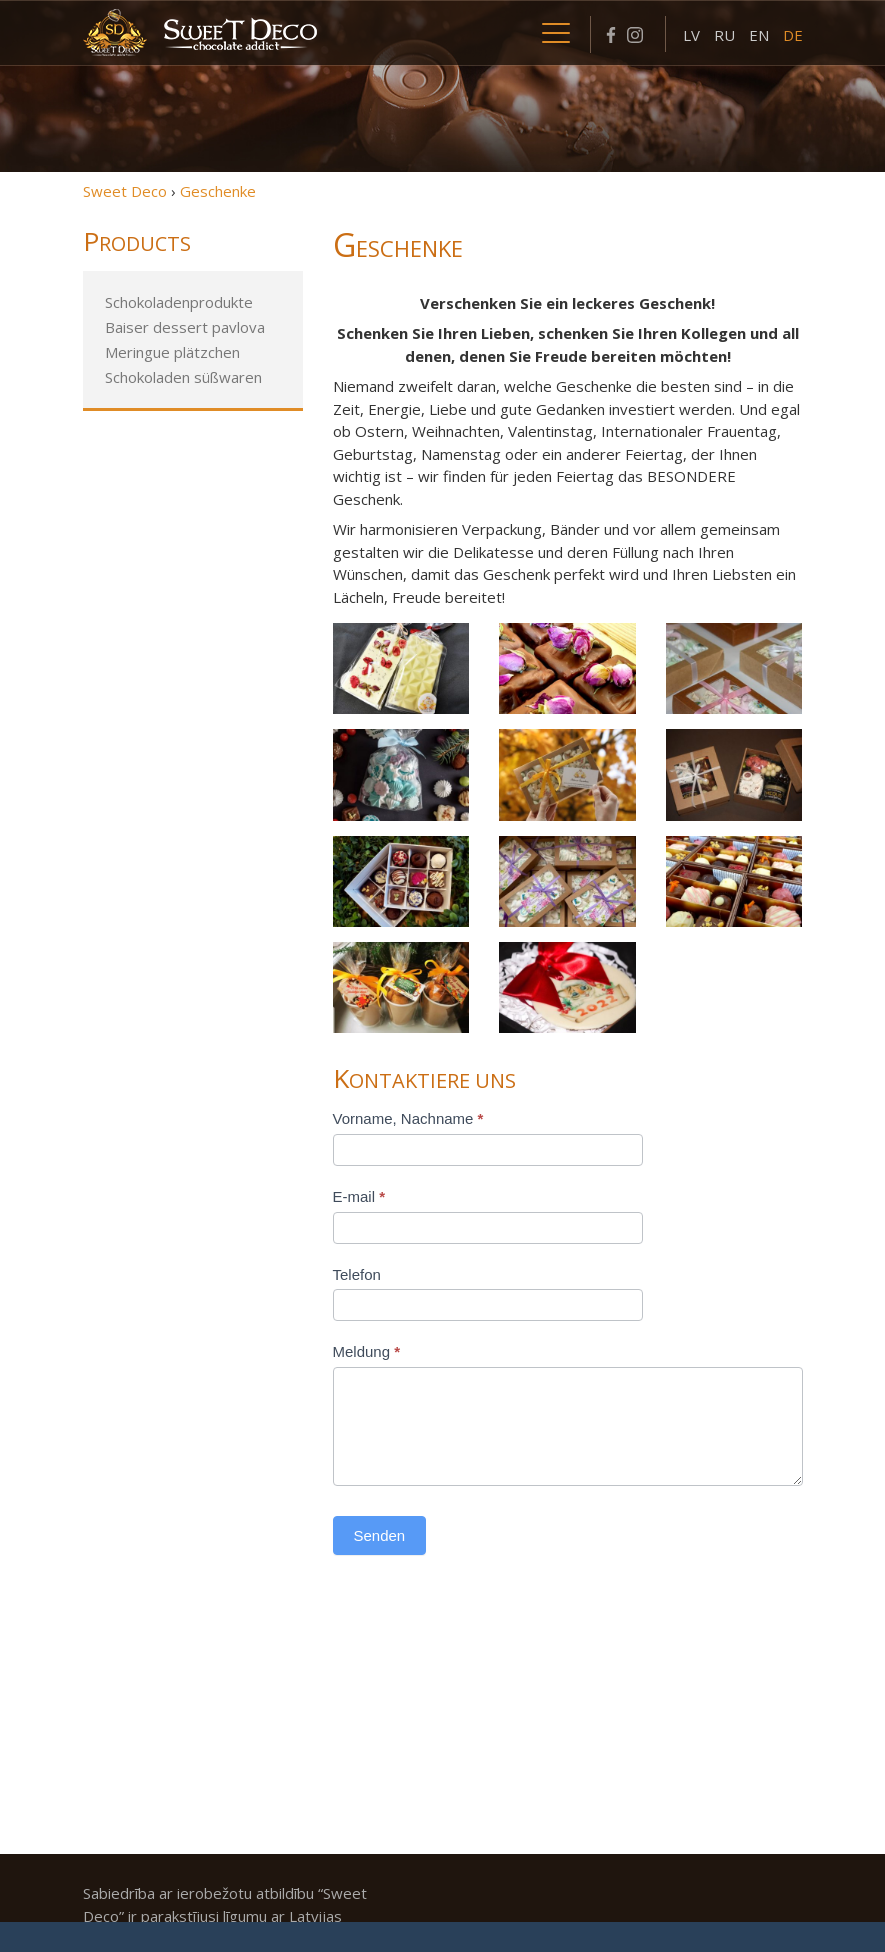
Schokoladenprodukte (179, 302)
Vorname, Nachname (408, 1118)
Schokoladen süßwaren (183, 377)
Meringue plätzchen (172, 352)
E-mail (359, 1196)
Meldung (367, 1351)
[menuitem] (691, 34)
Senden (380, 1535)
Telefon (357, 1274)
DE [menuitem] (793, 35)
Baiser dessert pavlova (185, 327)
